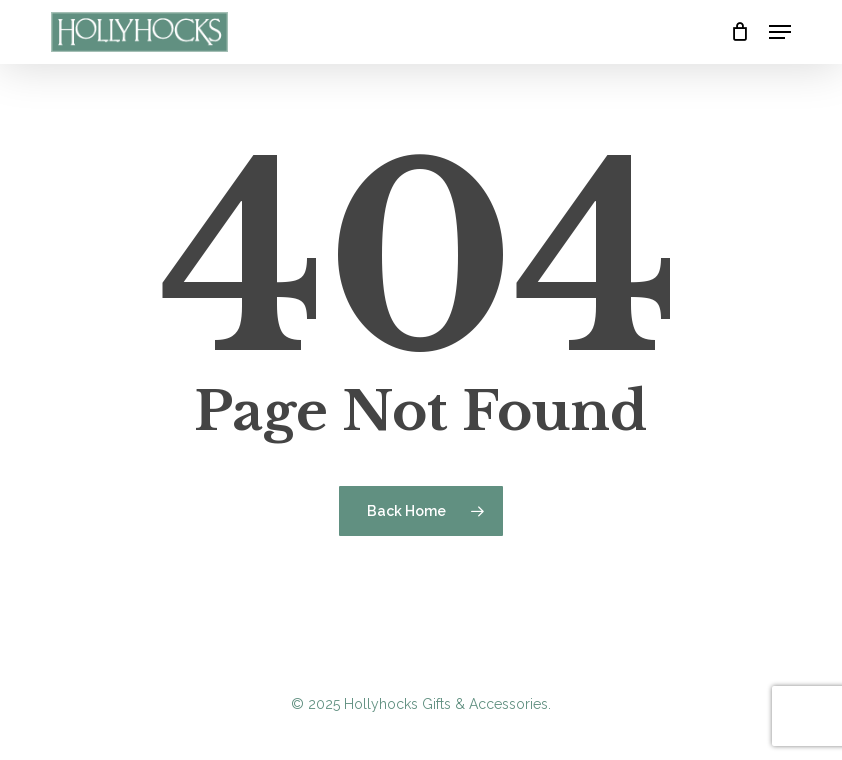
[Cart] (739, 32)
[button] (780, 32)
